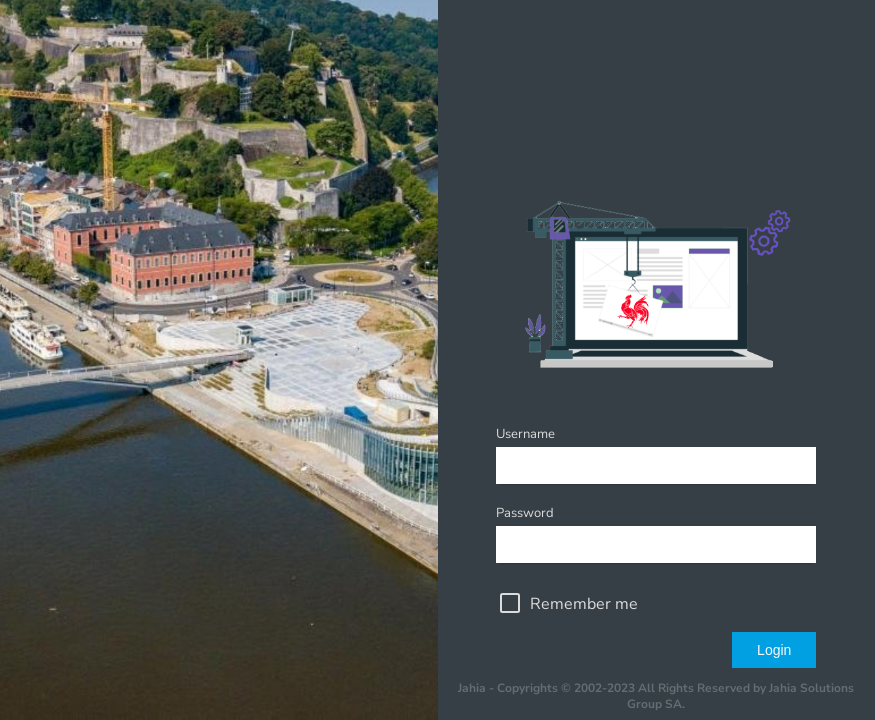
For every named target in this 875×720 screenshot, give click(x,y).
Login (774, 650)
